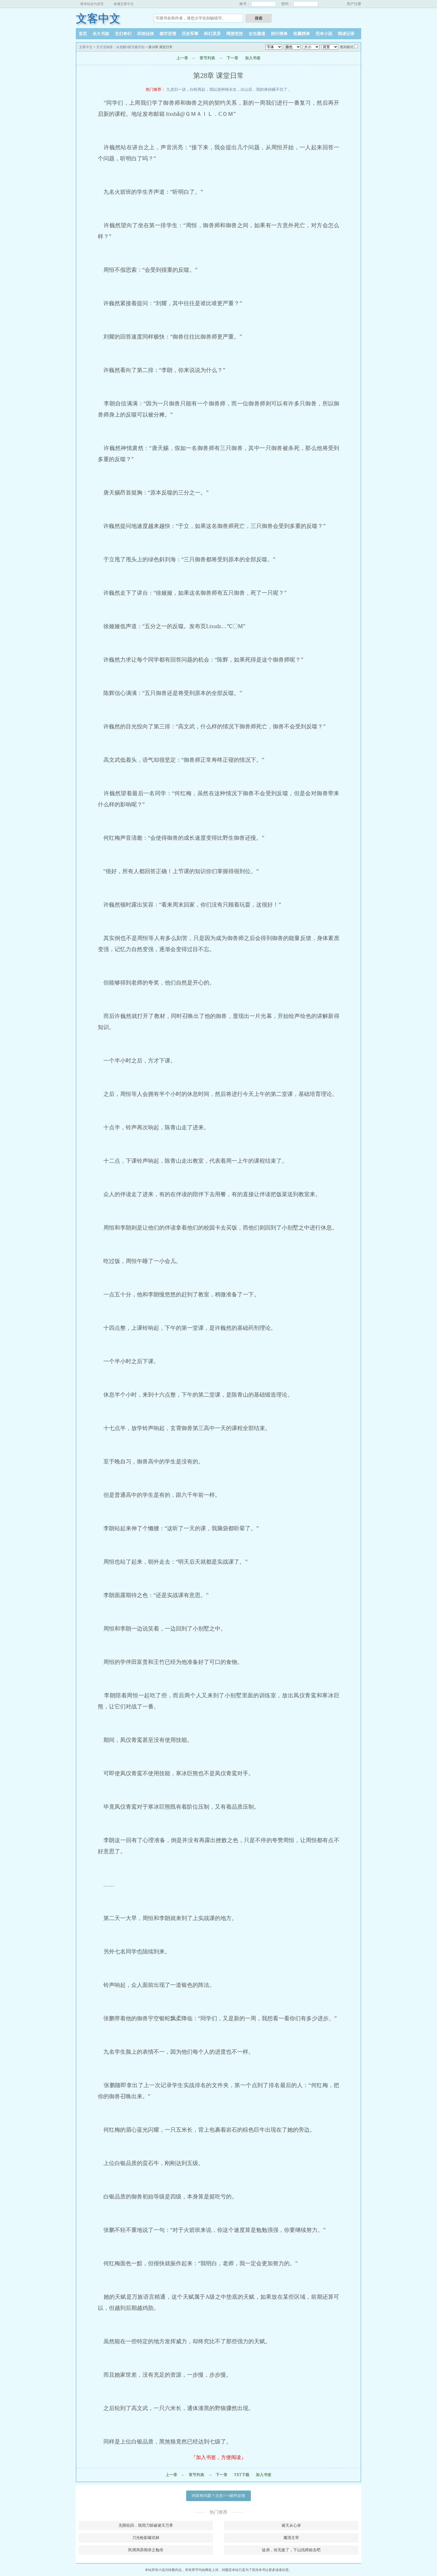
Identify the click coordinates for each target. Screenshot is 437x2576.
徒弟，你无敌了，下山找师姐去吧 (291, 2550)
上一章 (182, 58)
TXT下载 (241, 2475)
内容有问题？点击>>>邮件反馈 (218, 2496)
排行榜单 (279, 33)
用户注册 (354, 4)
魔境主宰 (291, 2538)
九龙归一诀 (176, 89)
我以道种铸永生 (223, 89)
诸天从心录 (291, 2525)
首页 (83, 33)
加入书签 (253, 58)
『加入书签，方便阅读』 (218, 2457)
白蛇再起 (197, 89)
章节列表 (207, 58)
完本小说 (323, 33)
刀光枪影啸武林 (145, 2538)
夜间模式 (346, 47)
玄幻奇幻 (123, 33)
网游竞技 (234, 33)
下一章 (232, 58)
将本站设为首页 (92, 4)
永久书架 (101, 33)
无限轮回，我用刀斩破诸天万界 (145, 2525)
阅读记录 (346, 33)
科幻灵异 (212, 33)
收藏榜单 (301, 33)
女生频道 (257, 33)
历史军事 (190, 33)
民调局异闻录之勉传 (145, 2550)
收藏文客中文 (124, 4)
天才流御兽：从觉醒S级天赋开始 (120, 47)
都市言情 (167, 33)
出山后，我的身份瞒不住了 (264, 89)
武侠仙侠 (145, 33)
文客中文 (98, 18)
